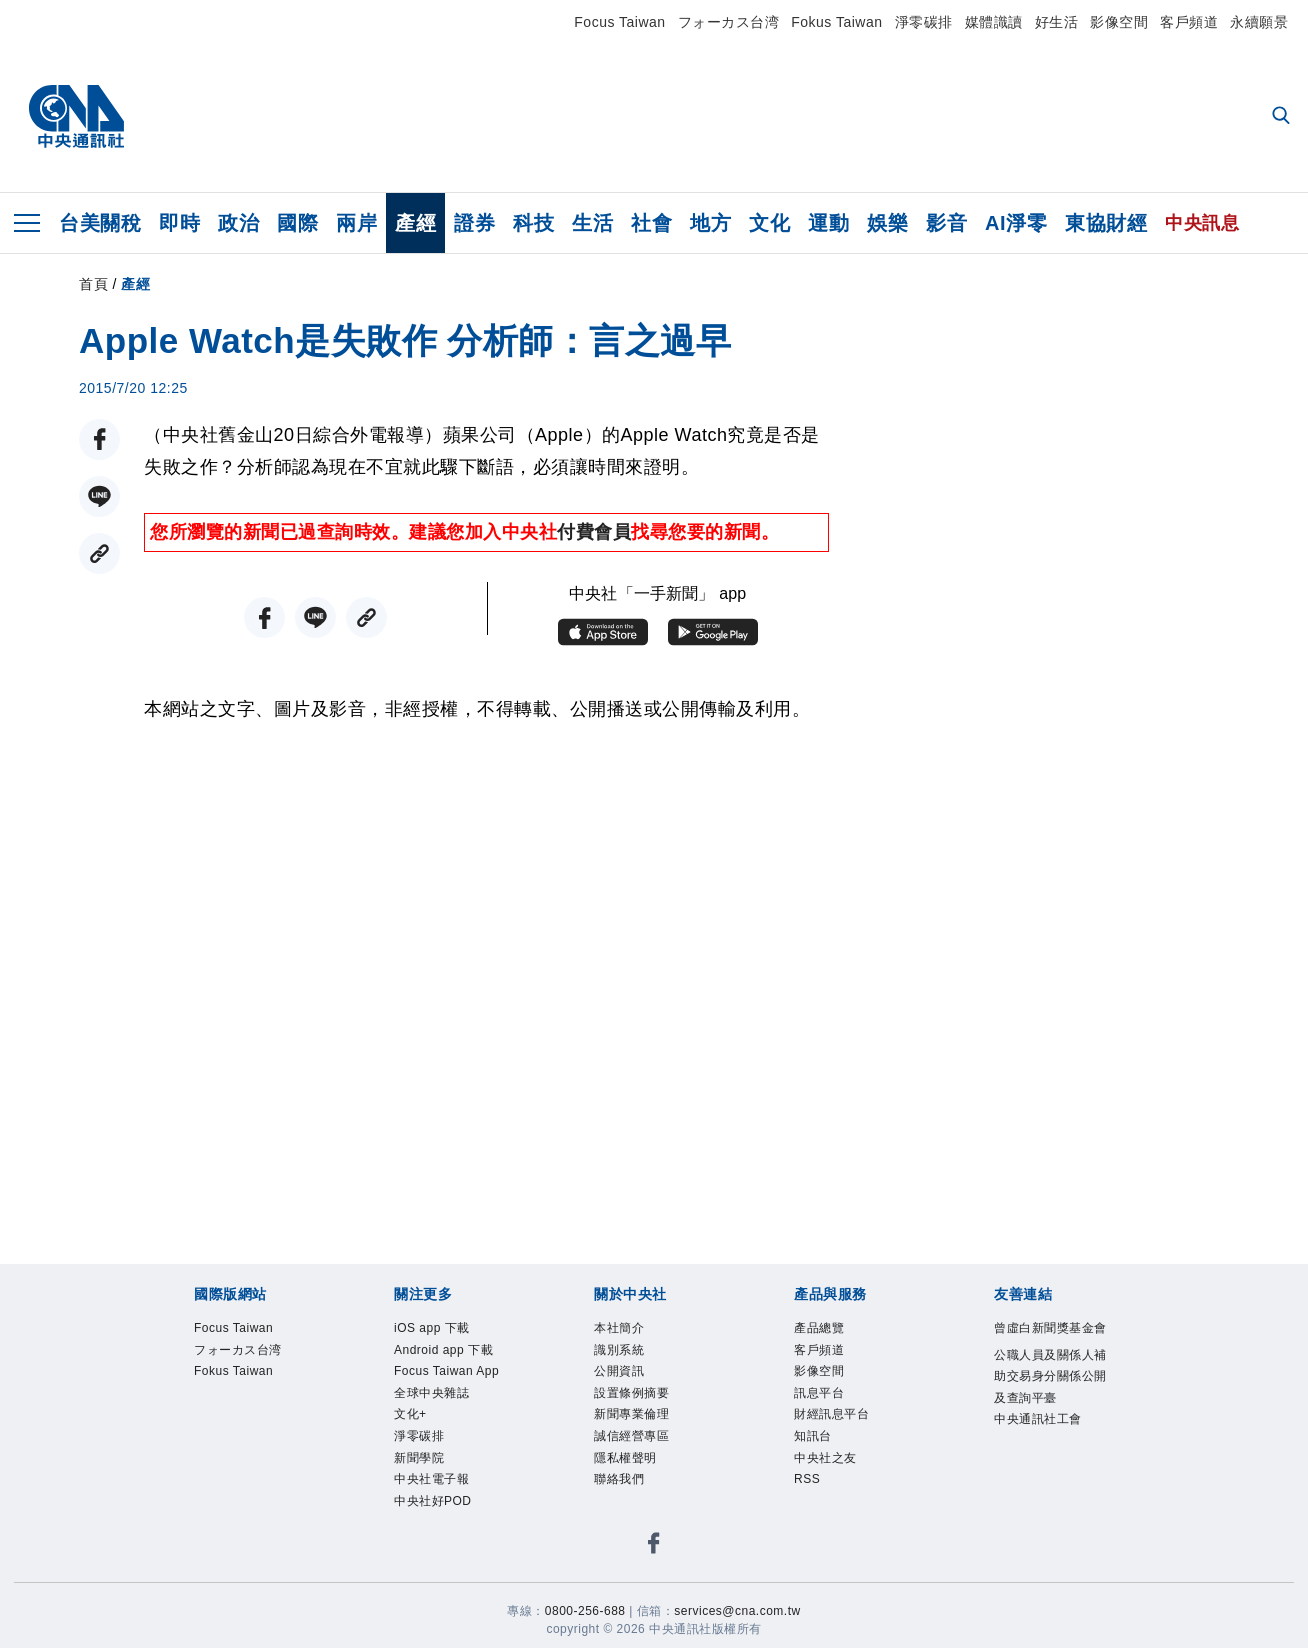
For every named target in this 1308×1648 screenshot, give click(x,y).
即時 (179, 223)
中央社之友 (838, 1491)
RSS (812, 1517)
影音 (946, 223)
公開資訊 (629, 1384)
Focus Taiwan (619, 22)
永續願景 (1259, 22)
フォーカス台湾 (729, 22)
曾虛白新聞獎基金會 (1046, 1344)
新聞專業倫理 (646, 1437)
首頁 (93, 284)
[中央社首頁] (76, 117)
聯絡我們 (629, 1517)
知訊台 (820, 1464)
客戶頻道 (1189, 22)
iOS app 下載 (447, 1331)
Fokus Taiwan (836, 22)
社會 (651, 223)
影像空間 (1119, 22)
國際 (297, 223)
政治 (238, 223)
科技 (533, 223)
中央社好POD (448, 1597)
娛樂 (887, 223)
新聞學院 (429, 1544)
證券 (474, 223)
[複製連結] (99, 553)
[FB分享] (99, 439)
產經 (415, 223)
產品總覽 (829, 1331)
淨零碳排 (924, 22)
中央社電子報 (446, 1570)
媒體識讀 (994, 22)
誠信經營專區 (646, 1464)
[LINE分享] (99, 496)
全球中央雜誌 (446, 1464)
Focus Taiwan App (450, 1424)
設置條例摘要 (646, 1411)
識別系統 (629, 1358)
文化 (769, 223)
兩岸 (356, 223)
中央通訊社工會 (1046, 1504)
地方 (710, 223)
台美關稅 (100, 223)
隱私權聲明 (638, 1491)
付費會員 (594, 532)
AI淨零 (1016, 223)
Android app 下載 (443, 1371)
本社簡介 (629, 1331)
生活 (592, 223)
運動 (828, 223)
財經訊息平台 (846, 1437)
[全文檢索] (1283, 117)
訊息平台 (829, 1411)
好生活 (1057, 22)
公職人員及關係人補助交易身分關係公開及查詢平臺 (1046, 1425)
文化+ (417, 1491)
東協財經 (1106, 223)
